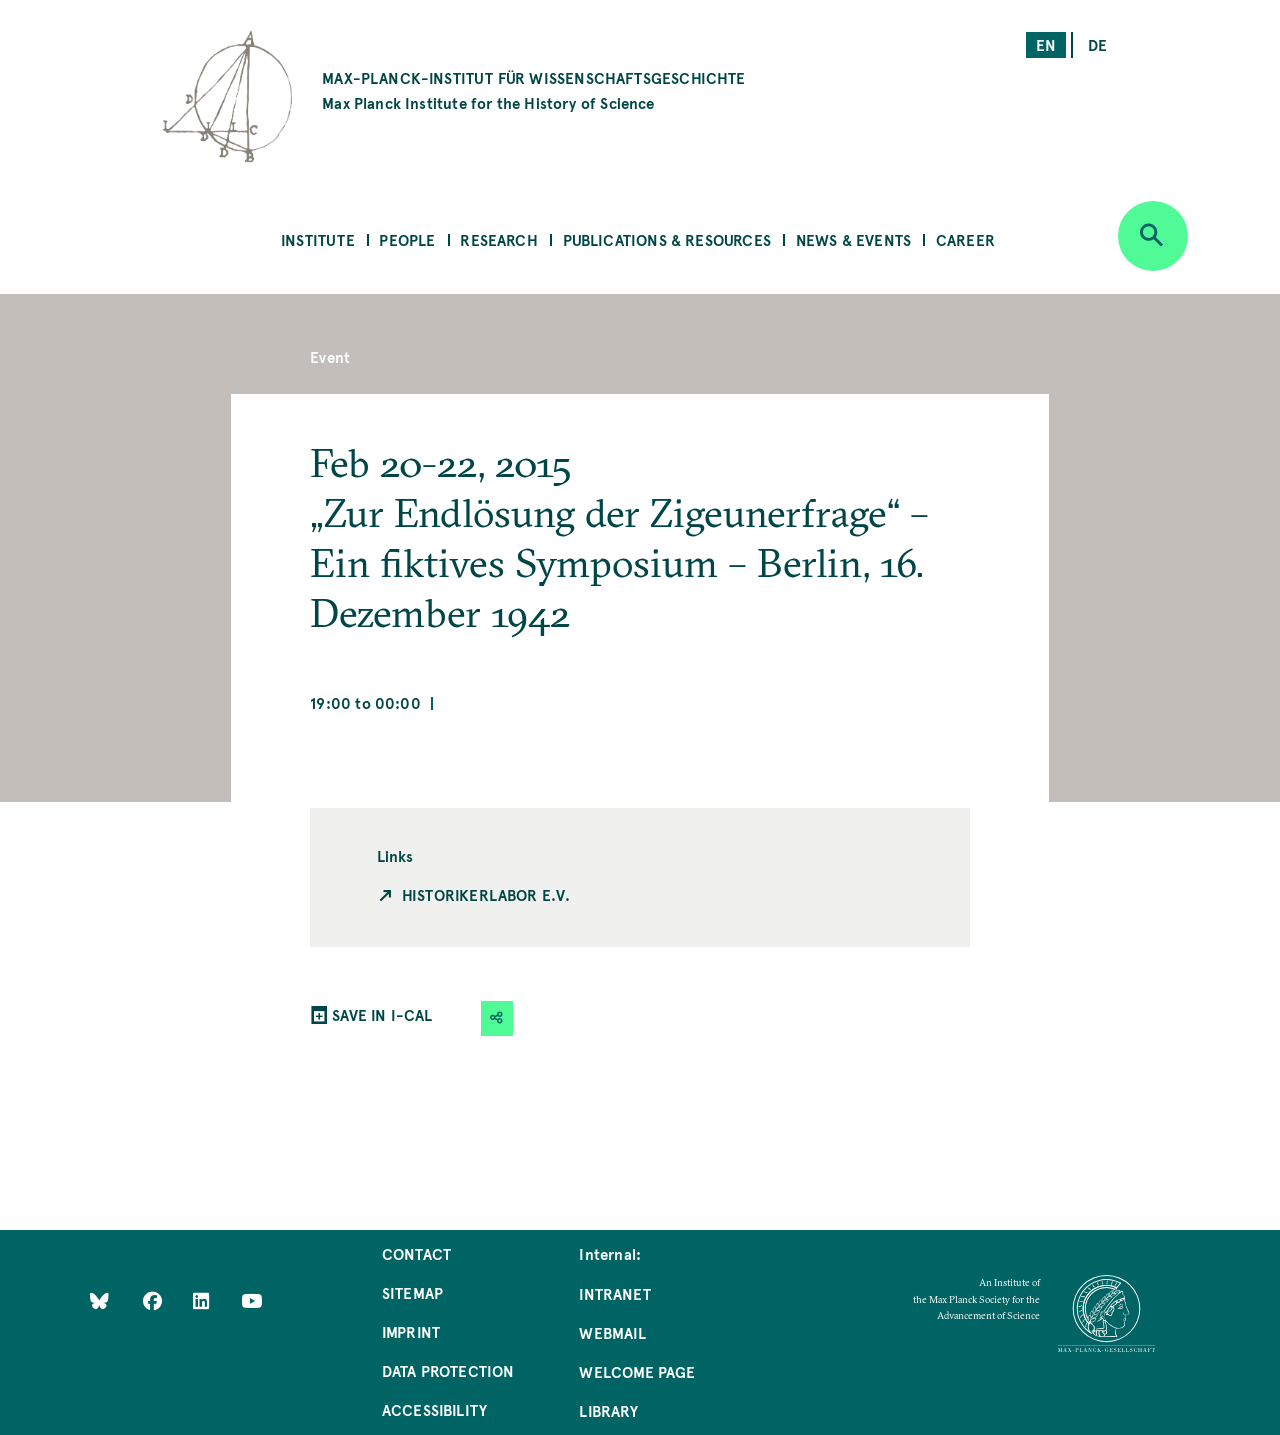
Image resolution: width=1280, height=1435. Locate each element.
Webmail (612, 1332)
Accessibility (434, 1409)
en (1046, 44)
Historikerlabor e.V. (486, 894)
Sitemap (412, 1292)
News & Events (853, 239)
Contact (416, 1253)
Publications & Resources (667, 239)
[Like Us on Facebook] (154, 1299)
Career (965, 239)
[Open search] (1153, 236)
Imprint (411, 1331)
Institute (318, 239)
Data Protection (448, 1370)
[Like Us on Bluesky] (99, 1299)
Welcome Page (637, 1371)
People (407, 239)
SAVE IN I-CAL (382, 1014)
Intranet (614, 1293)
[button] (497, 1018)
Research (498, 239)
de (1097, 44)
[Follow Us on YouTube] (251, 1299)
